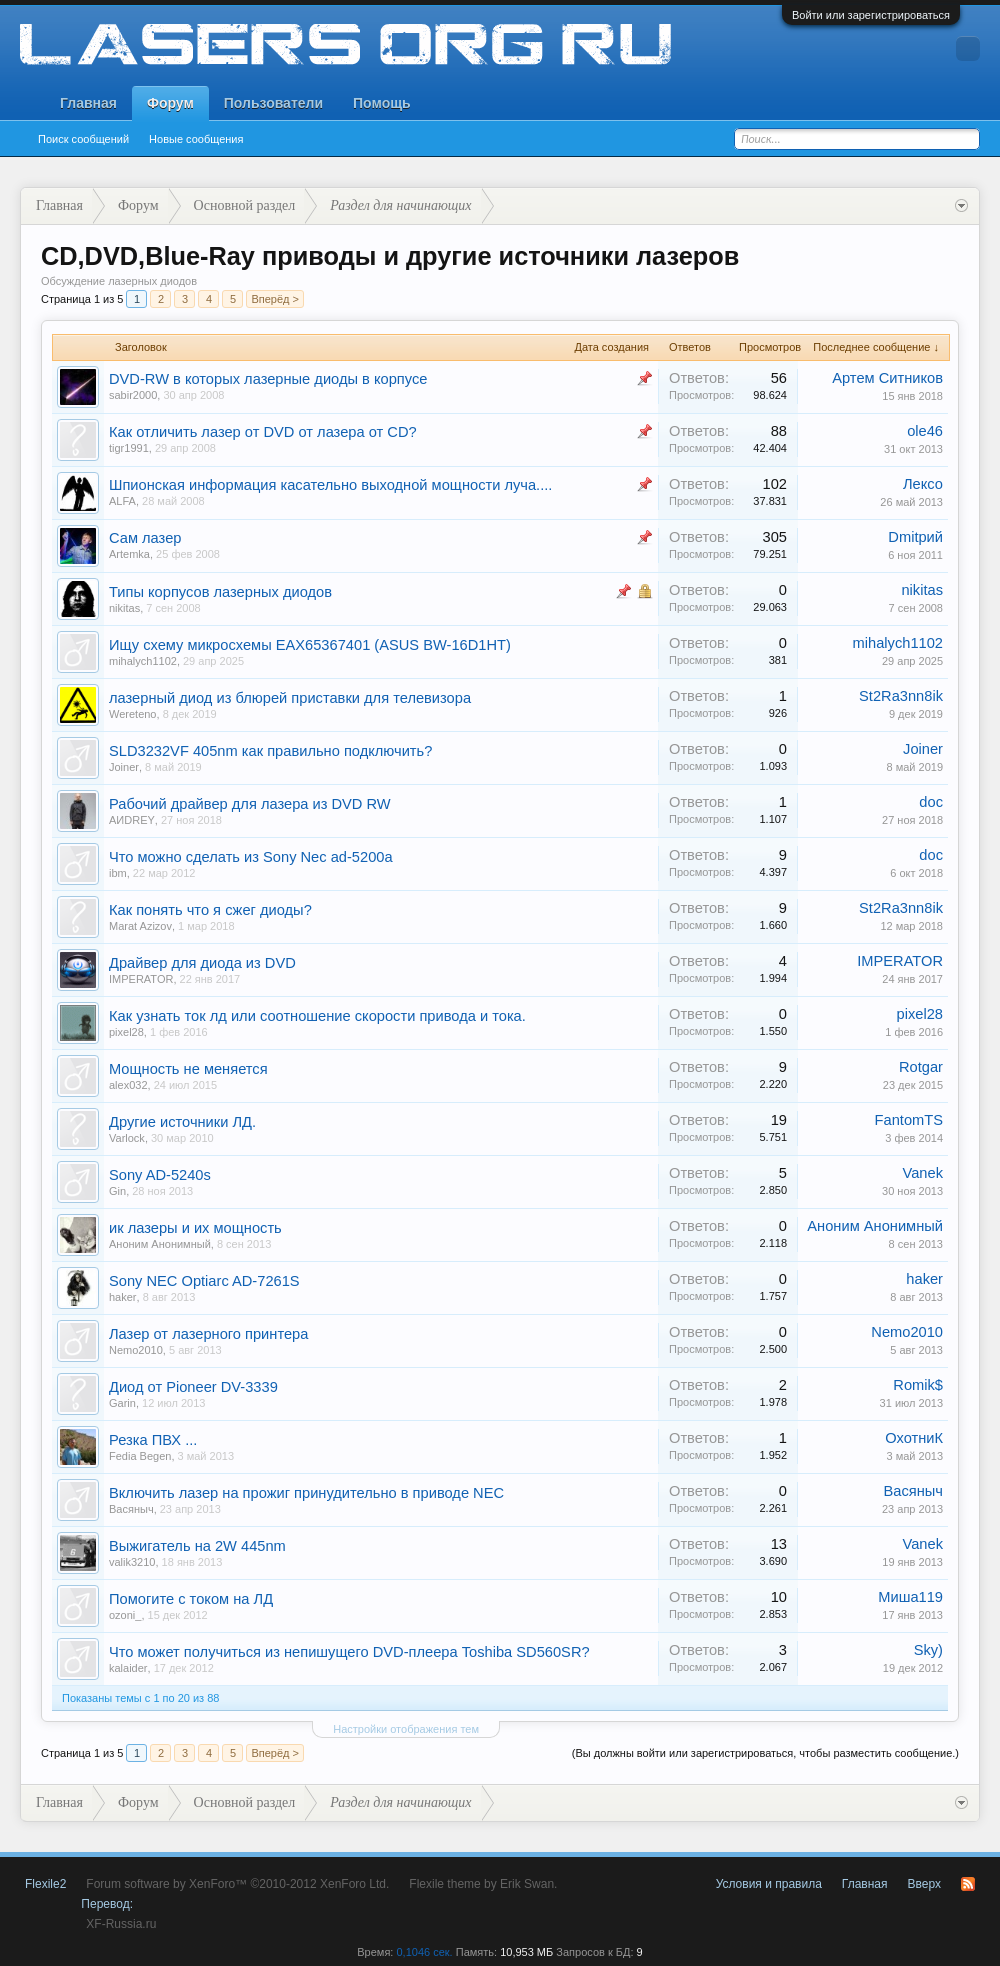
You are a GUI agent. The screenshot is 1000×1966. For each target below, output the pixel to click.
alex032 (128, 1085)
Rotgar (921, 1067)
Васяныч (131, 1509)
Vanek (923, 1173)
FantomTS (909, 1120)
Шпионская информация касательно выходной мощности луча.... (330, 485)
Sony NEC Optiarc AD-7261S (204, 1281)
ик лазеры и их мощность (195, 1228)
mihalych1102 (143, 661)
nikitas (124, 608)
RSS (968, 1884)
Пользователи (273, 103)
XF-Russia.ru (121, 1924)
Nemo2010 (136, 1350)
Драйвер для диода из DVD (202, 963)
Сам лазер (145, 538)
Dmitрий (915, 537)
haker (123, 1297)
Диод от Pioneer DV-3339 (193, 1387)
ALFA (122, 501)
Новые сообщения (196, 139)
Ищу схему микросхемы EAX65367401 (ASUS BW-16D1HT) (310, 645)
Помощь (382, 103)
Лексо (923, 484)
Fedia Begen (140, 1456)
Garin (122, 1403)
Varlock (127, 1138)
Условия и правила (769, 1884)
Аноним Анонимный (160, 1244)
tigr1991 (129, 448)
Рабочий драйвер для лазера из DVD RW (250, 804)
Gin (117, 1191)
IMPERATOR (141, 979)
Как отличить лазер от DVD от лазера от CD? (263, 432)
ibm (118, 873)
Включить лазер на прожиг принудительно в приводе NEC (306, 1493)
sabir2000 (133, 395)
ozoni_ (125, 1615)
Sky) (928, 1650)
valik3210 (132, 1562)
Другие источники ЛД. (182, 1122)
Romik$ (918, 1385)
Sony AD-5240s (160, 1175)
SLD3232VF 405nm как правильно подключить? (270, 751)
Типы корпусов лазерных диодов (220, 592)
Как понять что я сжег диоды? (210, 910)
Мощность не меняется (188, 1069)
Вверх (924, 1884)
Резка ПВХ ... (153, 1440)
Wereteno (133, 714)
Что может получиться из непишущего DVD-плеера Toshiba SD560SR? (349, 1652)
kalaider (128, 1668)
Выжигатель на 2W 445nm (197, 1546)
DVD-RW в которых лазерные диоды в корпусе (268, 379)
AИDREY (132, 820)
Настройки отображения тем (406, 1729)
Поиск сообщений (83, 139)
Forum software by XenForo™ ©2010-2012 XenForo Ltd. (237, 1884)
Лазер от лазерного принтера (208, 1334)
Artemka (129, 554)
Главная (88, 103)
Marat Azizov (140, 926)
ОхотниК (914, 1438)
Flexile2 (45, 1884)
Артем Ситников (887, 378)
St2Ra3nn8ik (901, 696)
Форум (170, 103)
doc (931, 802)
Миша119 (910, 1597)
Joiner (124, 767)
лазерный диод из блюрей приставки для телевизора (290, 698)
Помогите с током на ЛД (191, 1599)
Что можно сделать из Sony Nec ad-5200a (251, 857)
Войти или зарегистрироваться (871, 15)
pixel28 (126, 1032)
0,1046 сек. (424, 1952)
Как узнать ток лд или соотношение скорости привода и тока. (317, 1016)
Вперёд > (275, 299)
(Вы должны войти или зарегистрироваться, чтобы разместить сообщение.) (765, 1753)
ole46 (925, 431)
